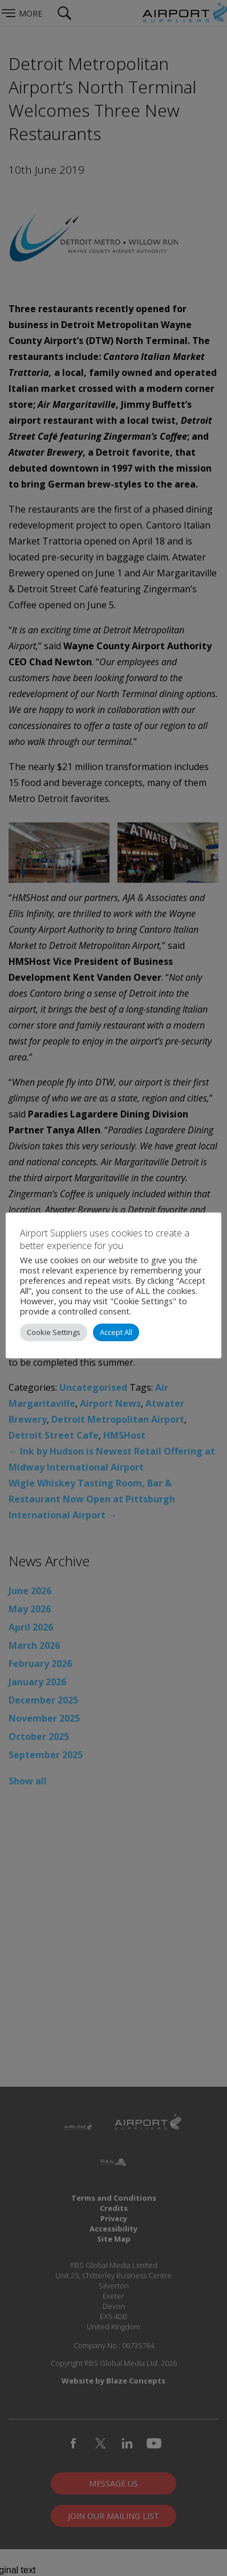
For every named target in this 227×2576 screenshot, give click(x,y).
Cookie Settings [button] (53, 1332)
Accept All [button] (116, 1332)
